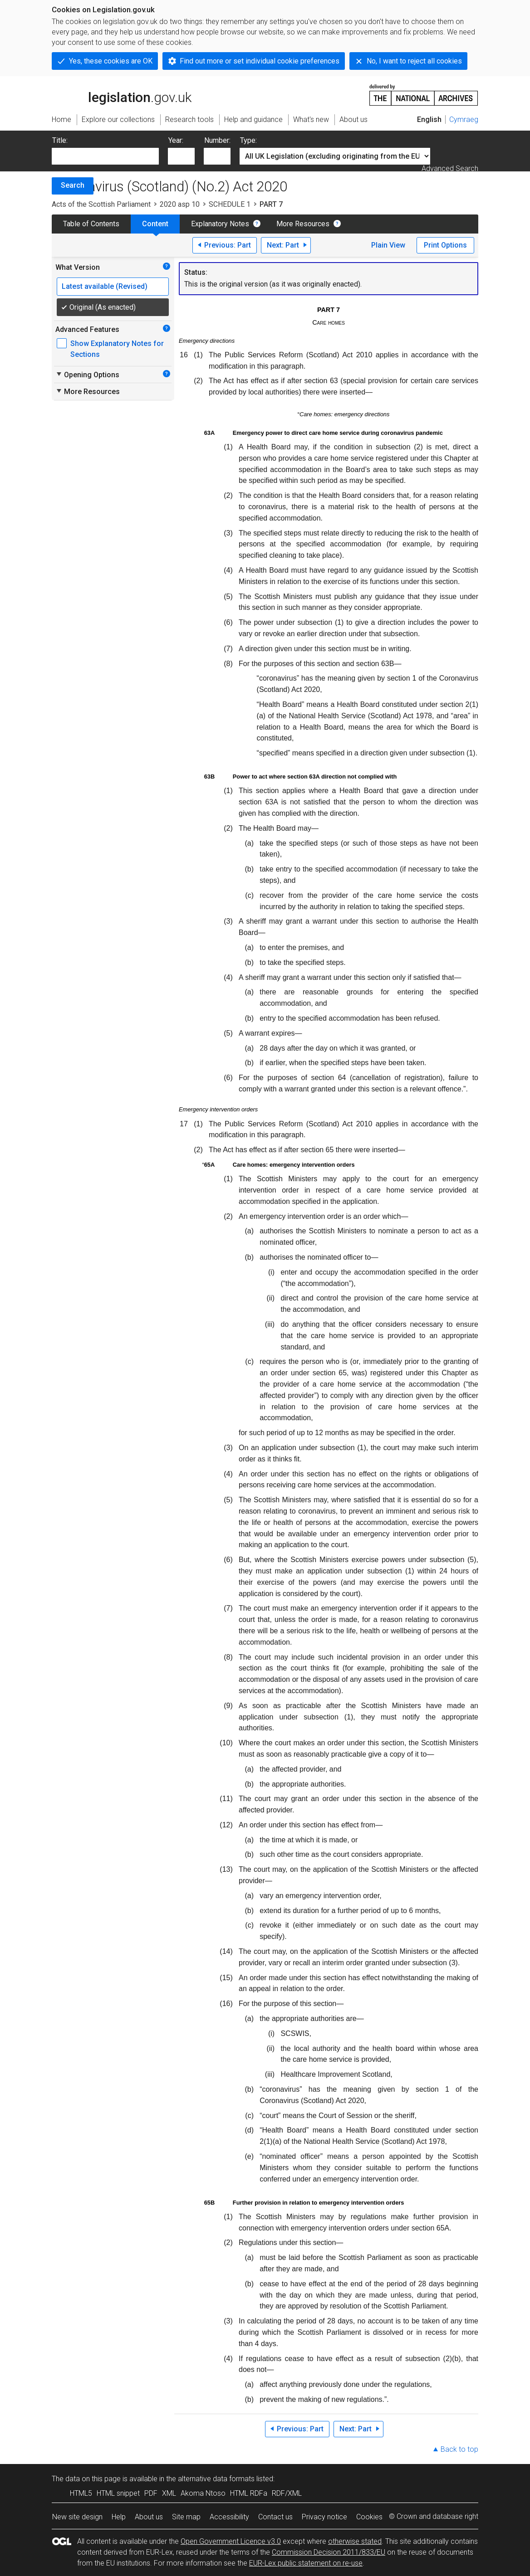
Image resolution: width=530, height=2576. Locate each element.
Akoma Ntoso (203, 2493)
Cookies (369, 2517)
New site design (77, 2517)
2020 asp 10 (180, 204)
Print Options (445, 245)
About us (149, 2517)
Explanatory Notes (220, 223)
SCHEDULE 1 (229, 204)
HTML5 (81, 2493)
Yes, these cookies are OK (110, 61)
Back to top (459, 2449)
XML (169, 2493)
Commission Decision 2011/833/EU (328, 2552)
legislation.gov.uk (121, 94)
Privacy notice (324, 2517)
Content (155, 223)
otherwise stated (355, 2541)
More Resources (302, 223)
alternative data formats (216, 2478)
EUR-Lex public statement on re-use (306, 2563)
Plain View (388, 245)
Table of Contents (91, 223)
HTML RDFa (248, 2493)
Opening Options (87, 374)
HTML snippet (118, 2493)
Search (72, 185)
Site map (186, 2517)
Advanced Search (450, 168)
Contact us (275, 2517)
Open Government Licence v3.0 (231, 2541)
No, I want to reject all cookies (414, 61)
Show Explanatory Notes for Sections (117, 349)
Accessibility (229, 2517)
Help (119, 2517)
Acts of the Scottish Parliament (101, 204)
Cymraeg (463, 119)
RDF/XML (287, 2493)
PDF (150, 2493)
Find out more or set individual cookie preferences (259, 61)
